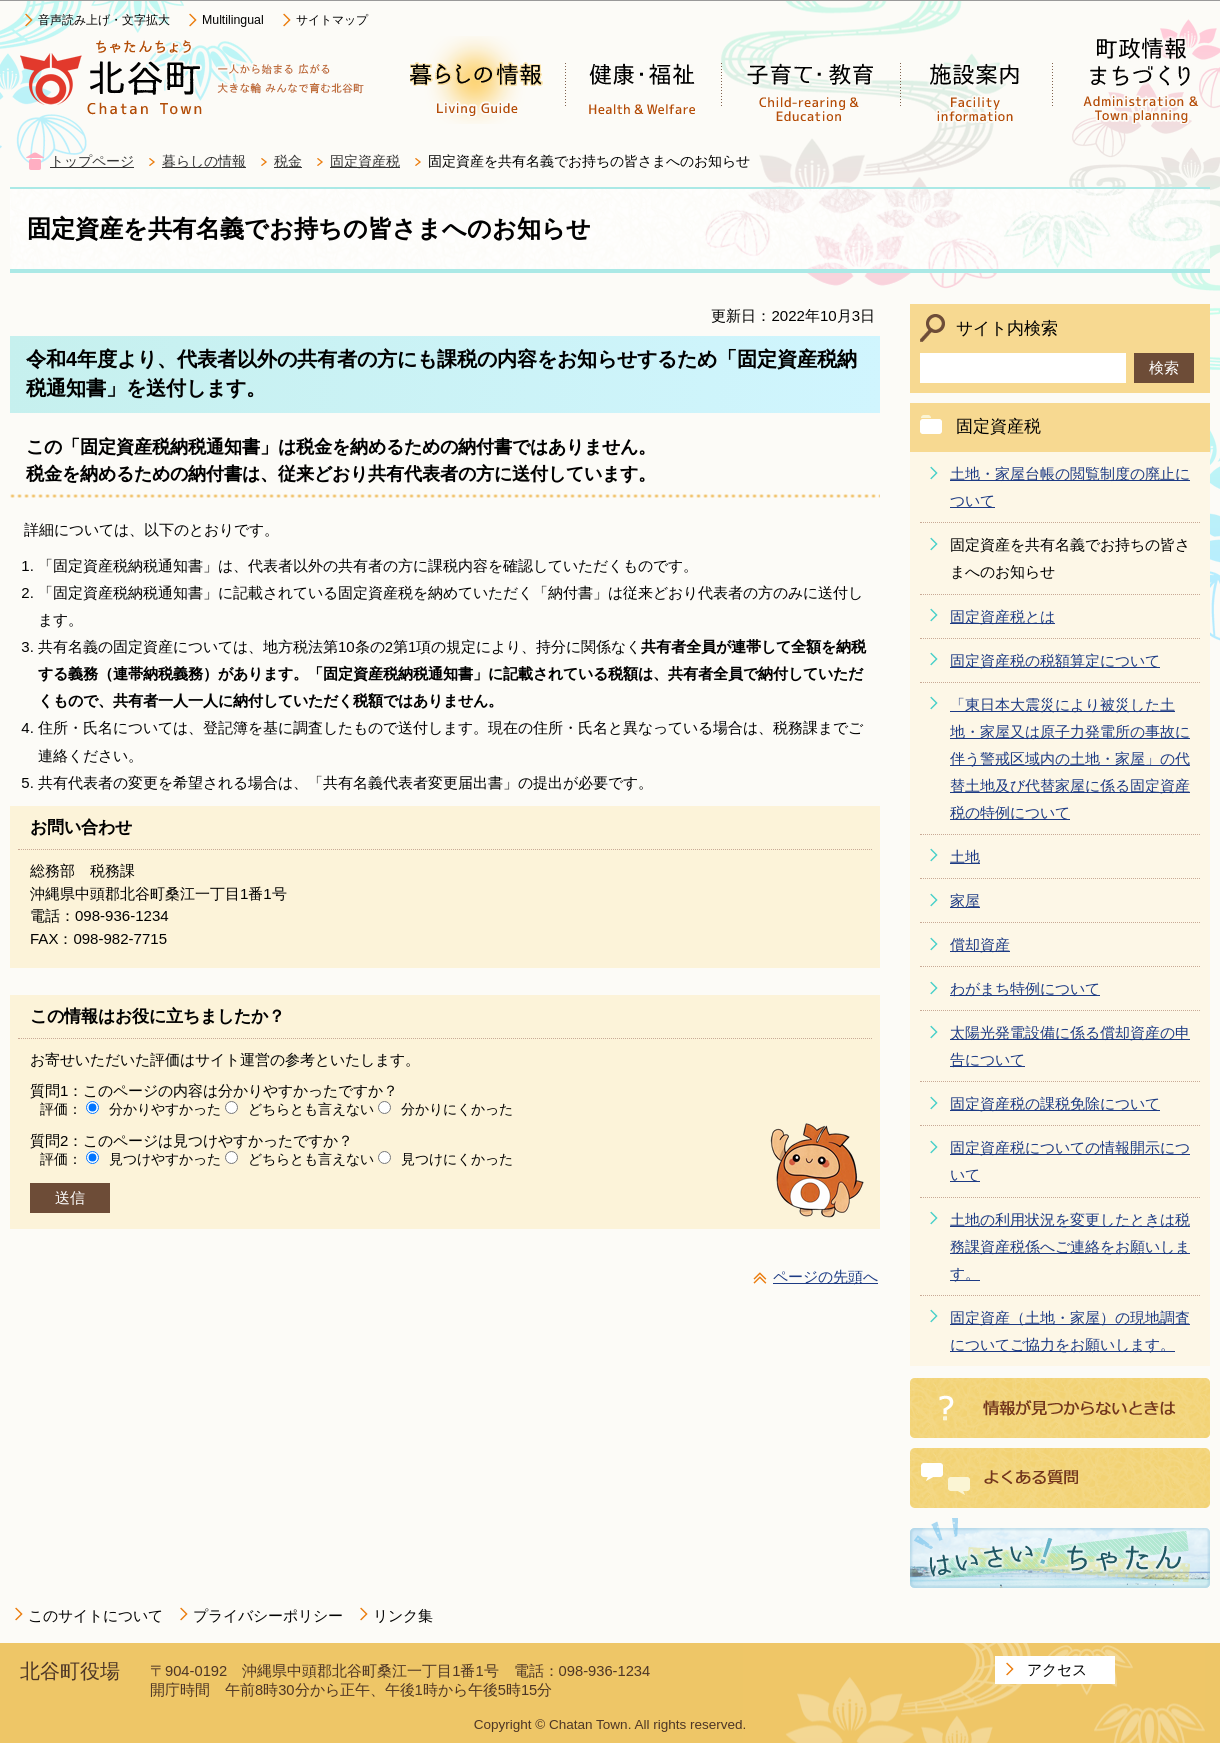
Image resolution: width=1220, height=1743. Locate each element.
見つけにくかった (457, 1159)
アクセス (1057, 1669)
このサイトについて (95, 1615)
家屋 (965, 900)
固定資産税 (365, 161)
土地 (965, 856)
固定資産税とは (1002, 616)
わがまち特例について (1025, 988)
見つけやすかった (165, 1159)
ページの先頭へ (825, 1276)
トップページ (92, 161)
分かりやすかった (165, 1109)
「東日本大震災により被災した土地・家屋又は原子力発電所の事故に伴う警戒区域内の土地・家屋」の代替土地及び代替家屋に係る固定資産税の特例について (1070, 758)
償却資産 (980, 944)
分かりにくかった (457, 1109)
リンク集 (403, 1615)
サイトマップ (332, 20)
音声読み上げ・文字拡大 (104, 20)
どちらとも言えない (311, 1109)
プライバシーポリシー (268, 1615)
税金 (288, 161)
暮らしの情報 (204, 161)
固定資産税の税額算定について (1055, 660)
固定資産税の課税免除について (1055, 1103)
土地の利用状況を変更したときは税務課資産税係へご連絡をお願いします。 (1070, 1246)
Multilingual (233, 20)
